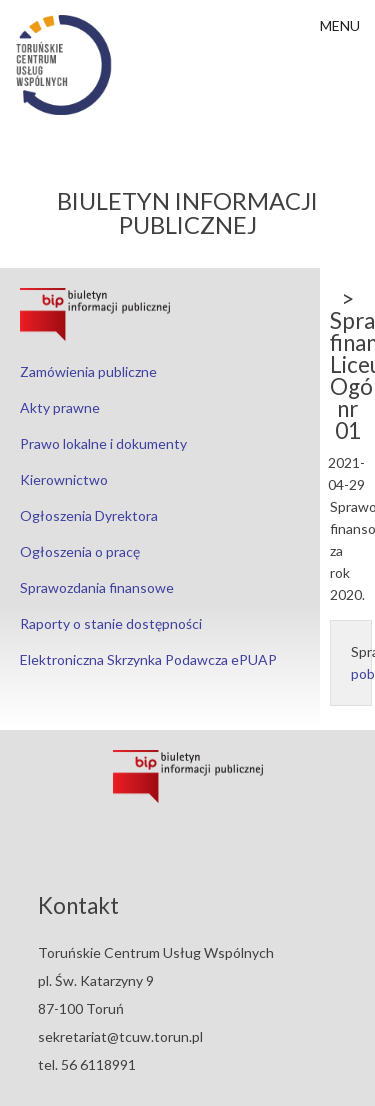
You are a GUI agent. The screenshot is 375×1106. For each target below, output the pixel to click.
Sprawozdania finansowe (97, 587)
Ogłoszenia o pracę (80, 551)
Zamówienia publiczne (88, 371)
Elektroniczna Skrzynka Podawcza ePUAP (148, 659)
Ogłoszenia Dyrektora (89, 515)
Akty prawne (60, 407)
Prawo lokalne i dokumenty (103, 443)
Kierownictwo (64, 479)
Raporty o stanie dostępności (111, 623)
